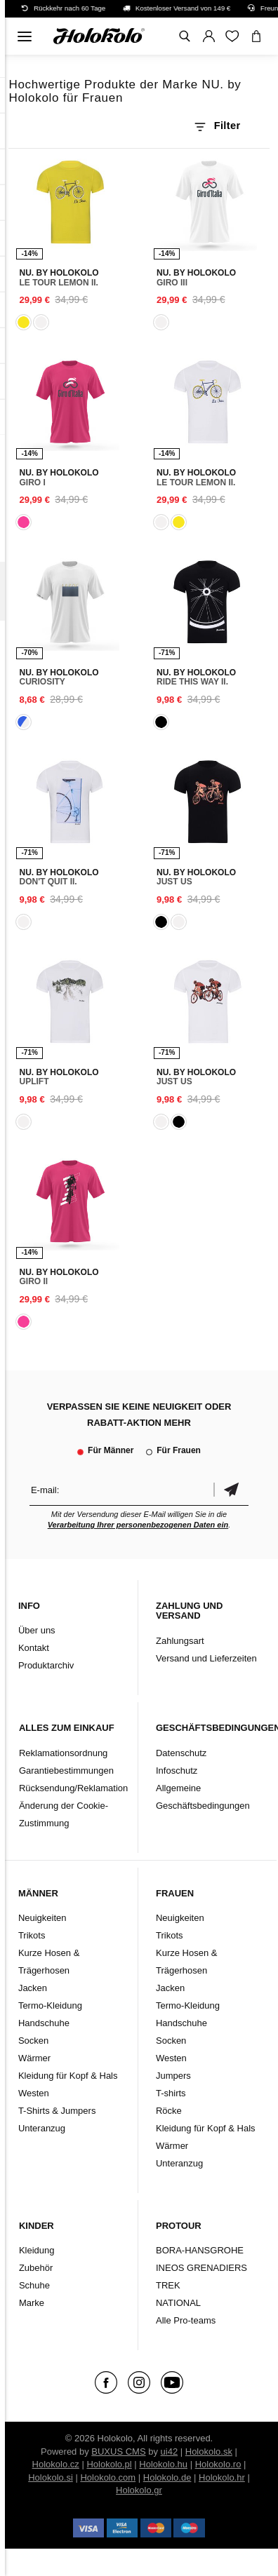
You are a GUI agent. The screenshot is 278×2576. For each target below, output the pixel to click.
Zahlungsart (180, 1641)
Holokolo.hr (222, 2477)
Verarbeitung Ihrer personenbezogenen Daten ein (138, 1524)
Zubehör (36, 2268)
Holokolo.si (50, 2477)
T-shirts (171, 2093)
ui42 (169, 2451)
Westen (33, 2093)
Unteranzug (41, 2128)
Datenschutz (181, 1753)
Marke (31, 2303)
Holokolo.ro (218, 2464)
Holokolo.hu (163, 2464)
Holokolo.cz (55, 2464)
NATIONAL (178, 2303)
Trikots (32, 1935)
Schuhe (34, 2285)
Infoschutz (176, 1770)
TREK (168, 2285)
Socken (33, 2040)
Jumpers (173, 2075)
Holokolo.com (107, 2477)
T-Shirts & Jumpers (57, 2110)
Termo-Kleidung (50, 2005)
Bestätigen (231, 1490)
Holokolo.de (167, 2477)
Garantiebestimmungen (66, 1770)
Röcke (169, 2110)
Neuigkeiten (42, 1918)
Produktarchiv (46, 1665)
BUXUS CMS (118, 2451)
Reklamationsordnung (63, 1753)
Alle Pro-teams (186, 2320)
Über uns (36, 1630)
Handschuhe (44, 2023)
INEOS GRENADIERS (201, 2268)
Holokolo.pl (108, 2464)
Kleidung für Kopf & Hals (68, 2075)
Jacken (32, 1988)
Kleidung (37, 2250)
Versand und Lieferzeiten (206, 1658)
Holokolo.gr (139, 2490)
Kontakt (33, 1648)
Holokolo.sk (208, 2451)
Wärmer (34, 2058)
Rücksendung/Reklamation (73, 1788)
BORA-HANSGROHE (200, 2250)
